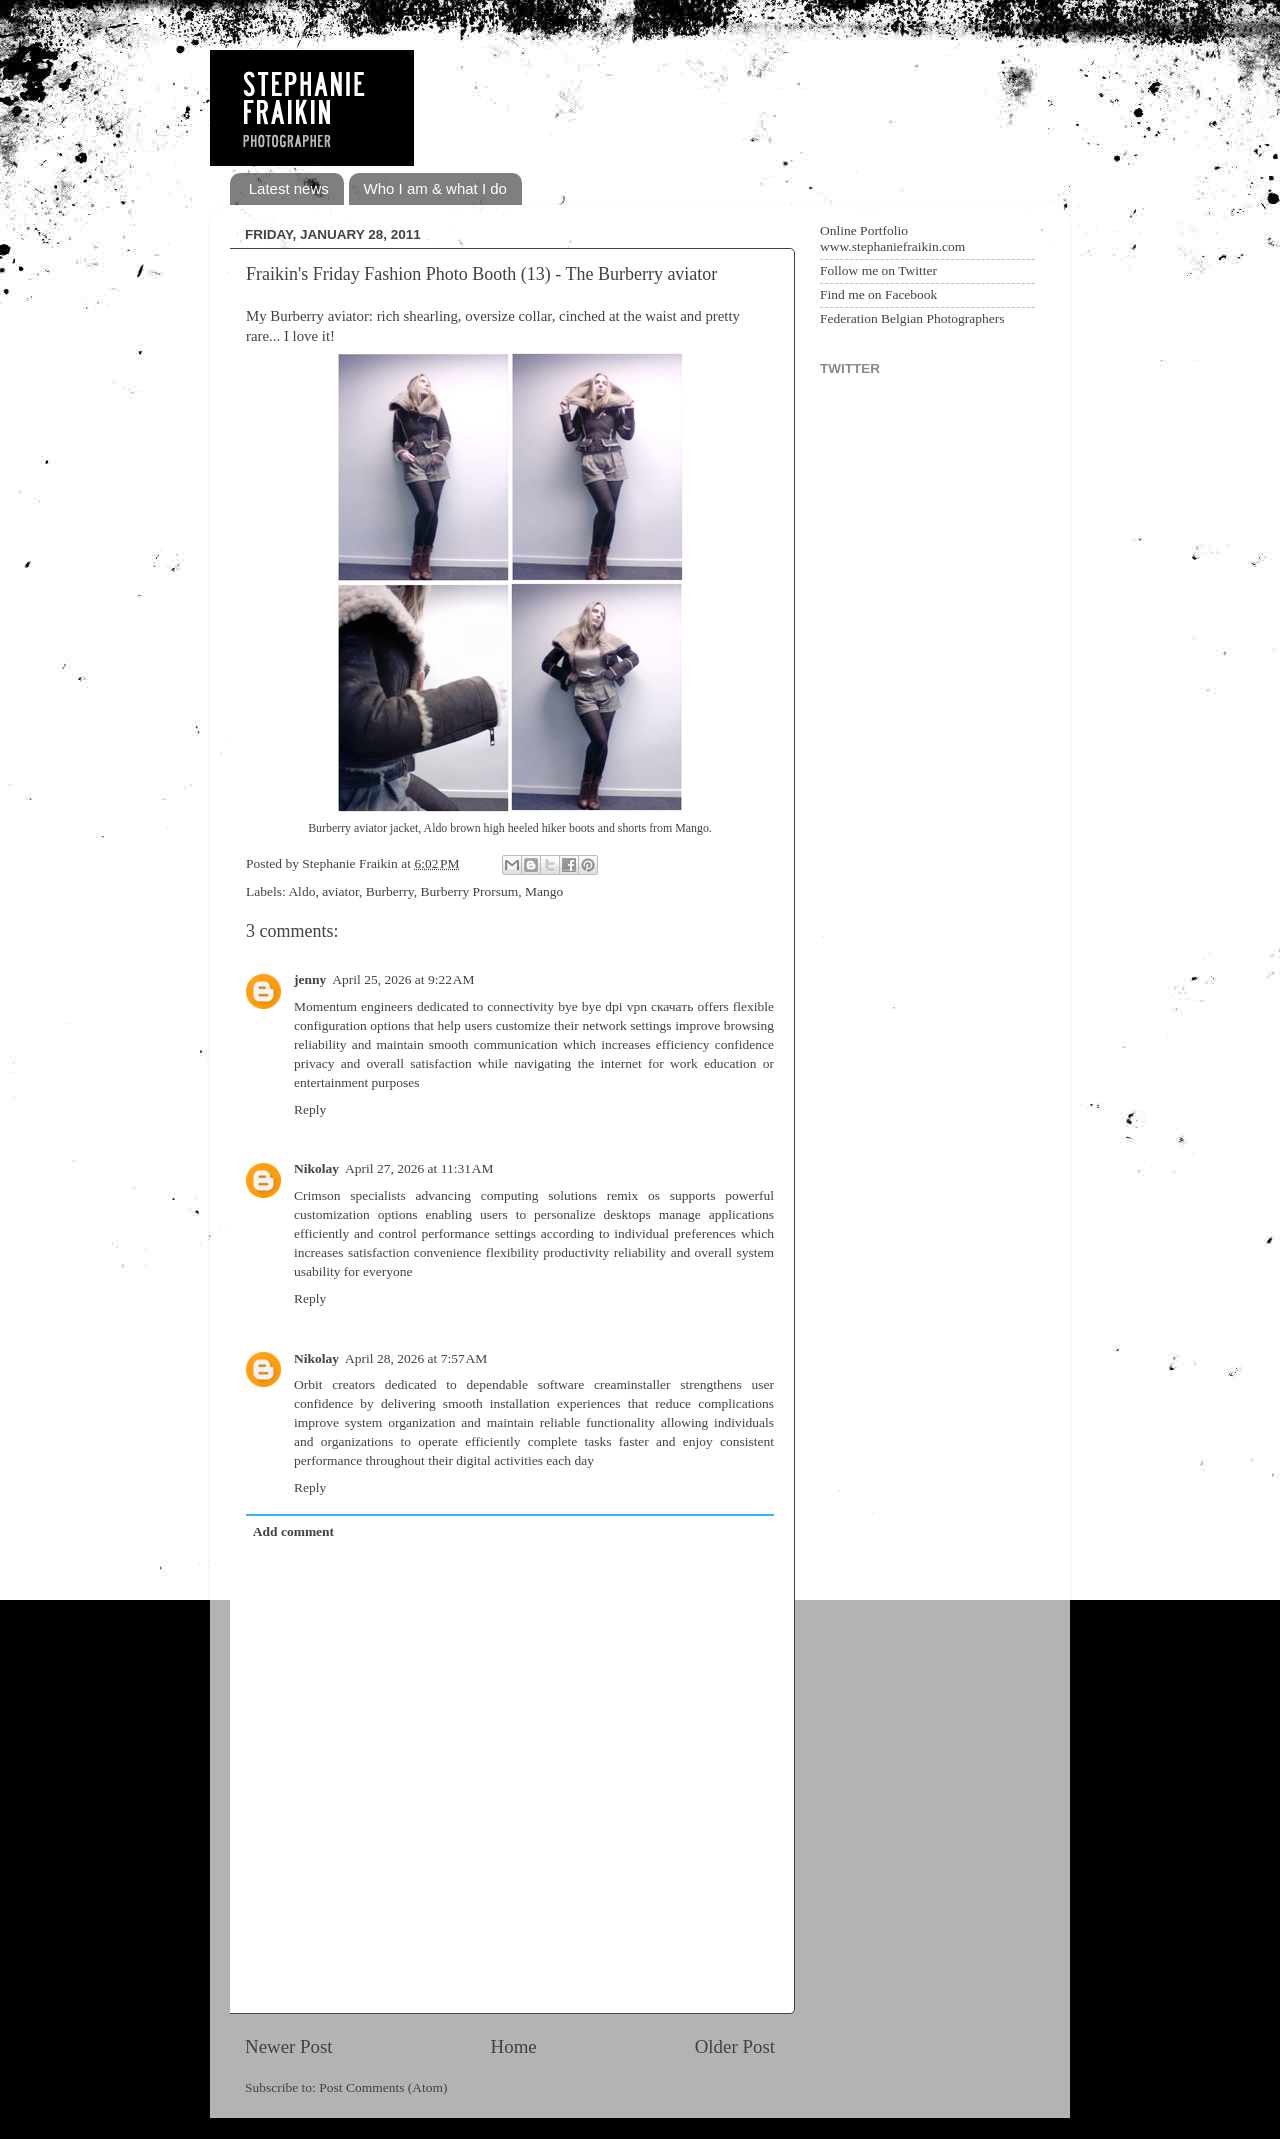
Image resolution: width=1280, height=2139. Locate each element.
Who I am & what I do (435, 188)
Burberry (390, 891)
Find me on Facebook (878, 294)
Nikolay (316, 1168)
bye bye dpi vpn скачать (625, 1006)
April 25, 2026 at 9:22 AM (403, 979)
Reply (310, 1109)
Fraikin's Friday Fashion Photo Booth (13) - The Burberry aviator (481, 274)
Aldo (301, 891)
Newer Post (289, 2046)
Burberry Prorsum (469, 891)
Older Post (735, 2046)
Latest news (289, 188)
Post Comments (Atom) (383, 2087)
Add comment (293, 1531)
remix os (633, 1195)
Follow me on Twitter (878, 270)
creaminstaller (632, 1384)
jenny (310, 979)
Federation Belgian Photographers (912, 318)
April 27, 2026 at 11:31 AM (419, 1168)
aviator (340, 891)
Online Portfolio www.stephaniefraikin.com (892, 238)
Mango (544, 891)
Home (514, 2046)
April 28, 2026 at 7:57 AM (416, 1358)
